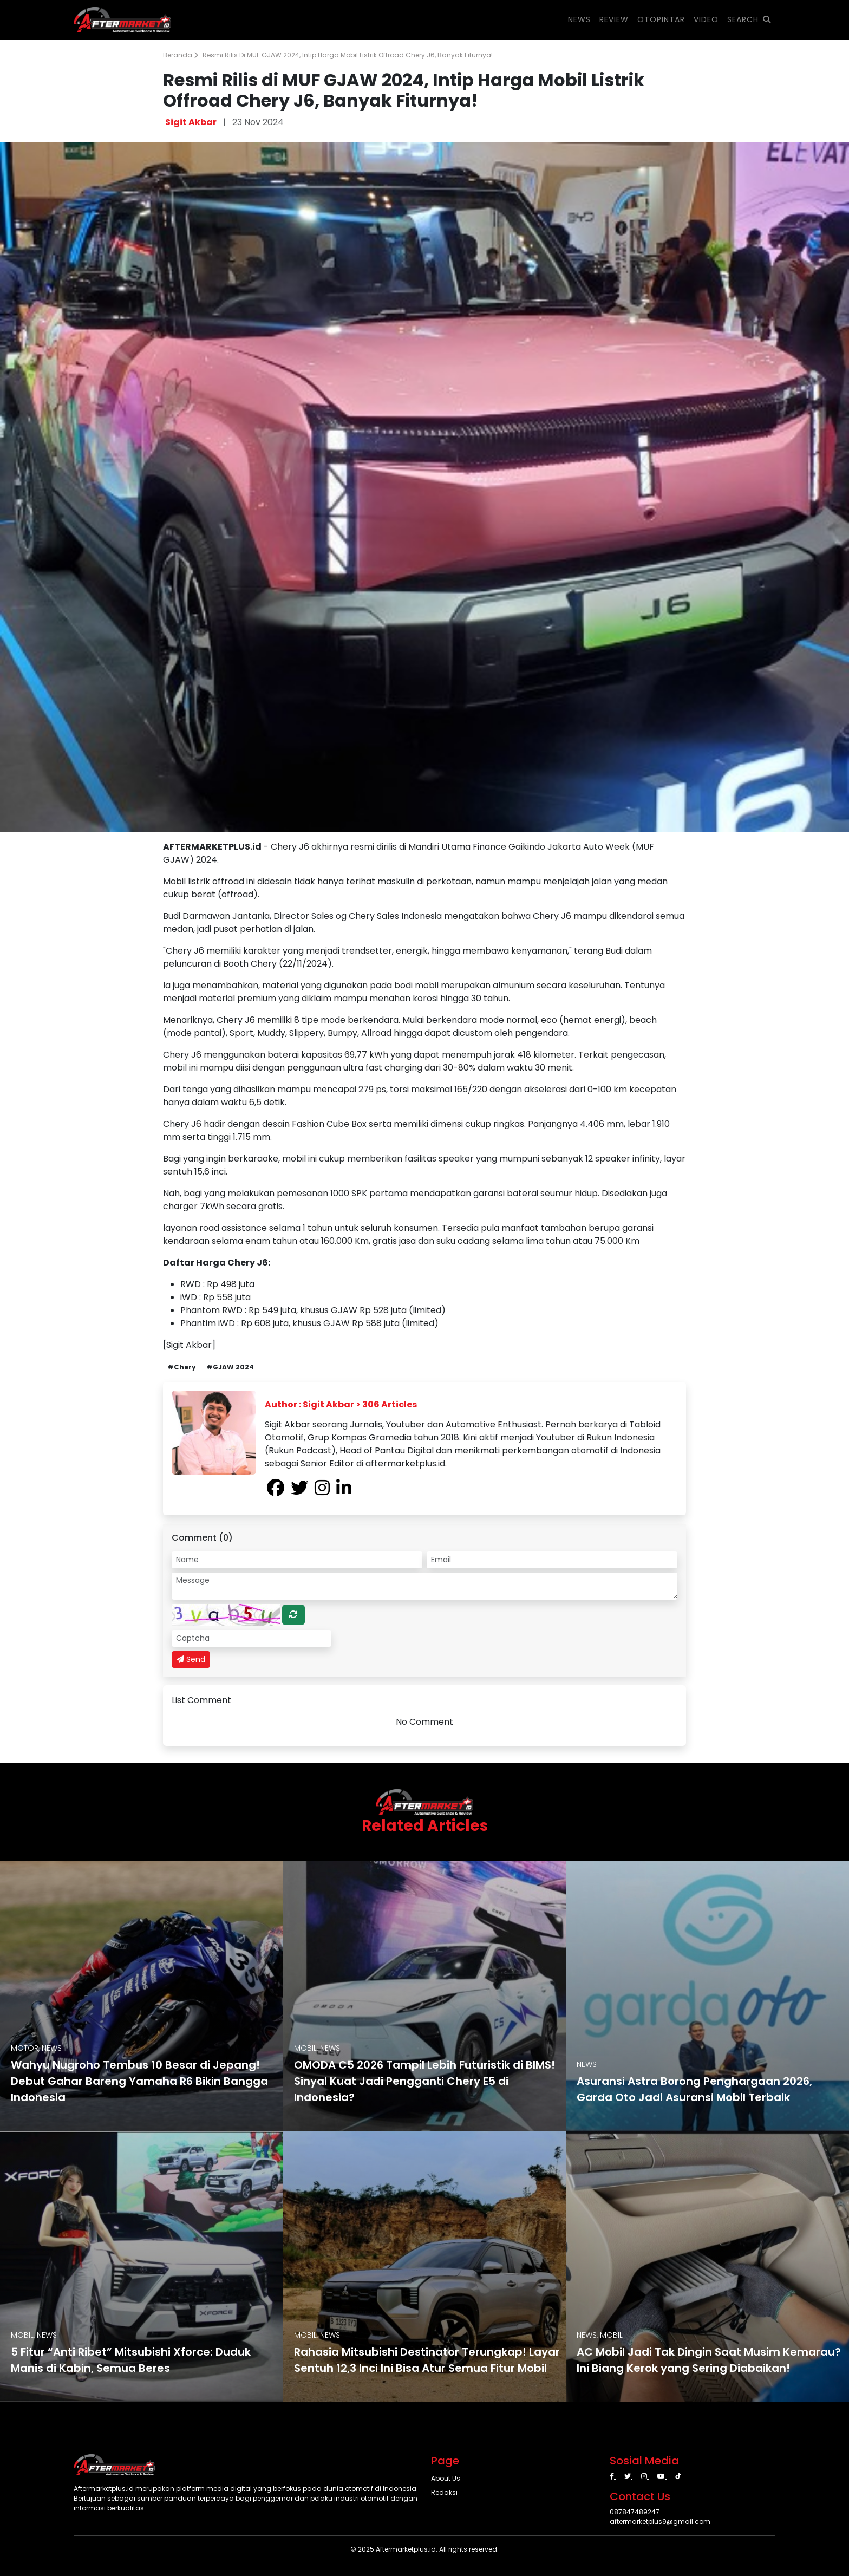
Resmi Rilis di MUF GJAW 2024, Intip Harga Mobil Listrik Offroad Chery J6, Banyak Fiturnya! (348, 55)
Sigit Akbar (191, 122)
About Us (445, 2478)
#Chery (181, 1367)
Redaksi (444, 2492)
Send (191, 1659)
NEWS (579, 19)
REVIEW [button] (614, 19)
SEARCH (749, 19)
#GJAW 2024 (230, 1367)
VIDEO (706, 19)
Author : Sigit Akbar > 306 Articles (341, 1404)
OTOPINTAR (661, 19)
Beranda (180, 55)
